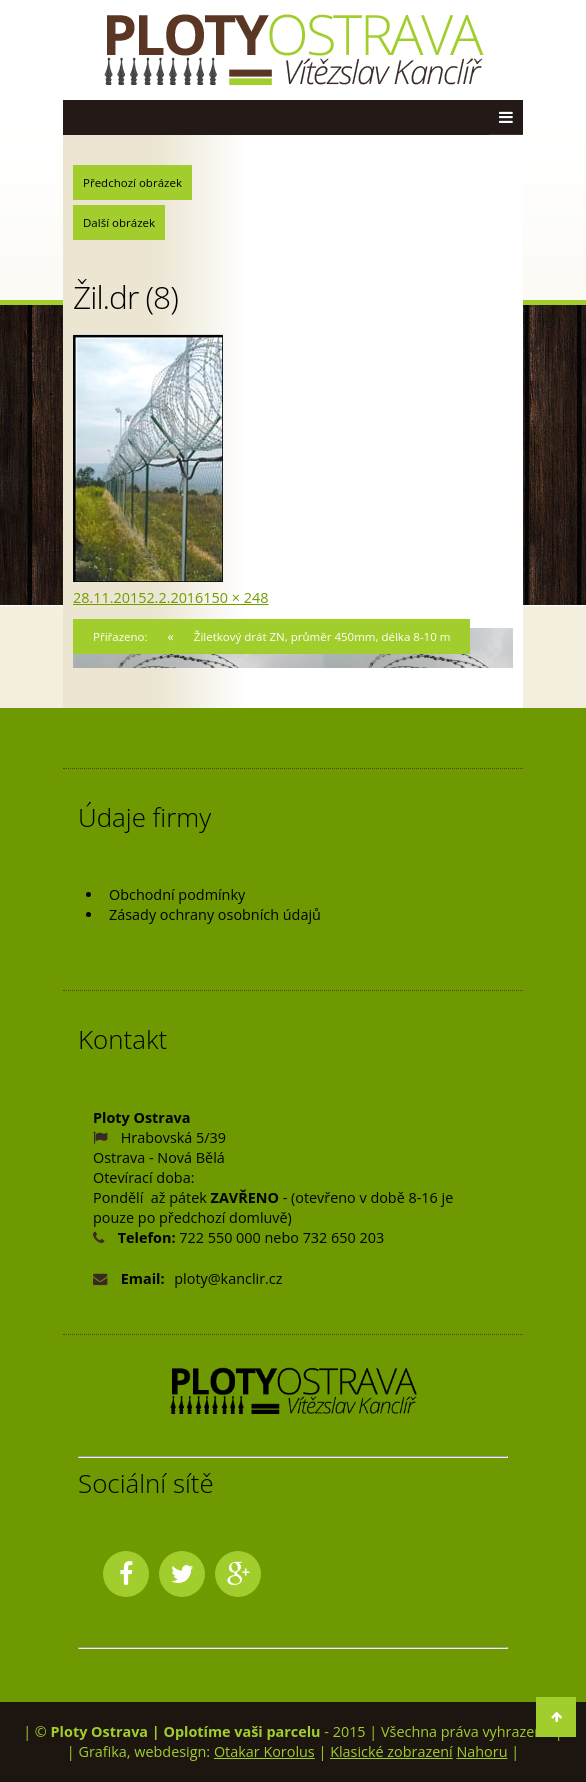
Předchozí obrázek (132, 182)
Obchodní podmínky (177, 894)
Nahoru (481, 1751)
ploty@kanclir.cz (228, 1278)
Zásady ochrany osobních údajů (215, 914)
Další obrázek (119, 222)
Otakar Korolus (264, 1751)
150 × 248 (235, 597)
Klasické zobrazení (391, 1751)
